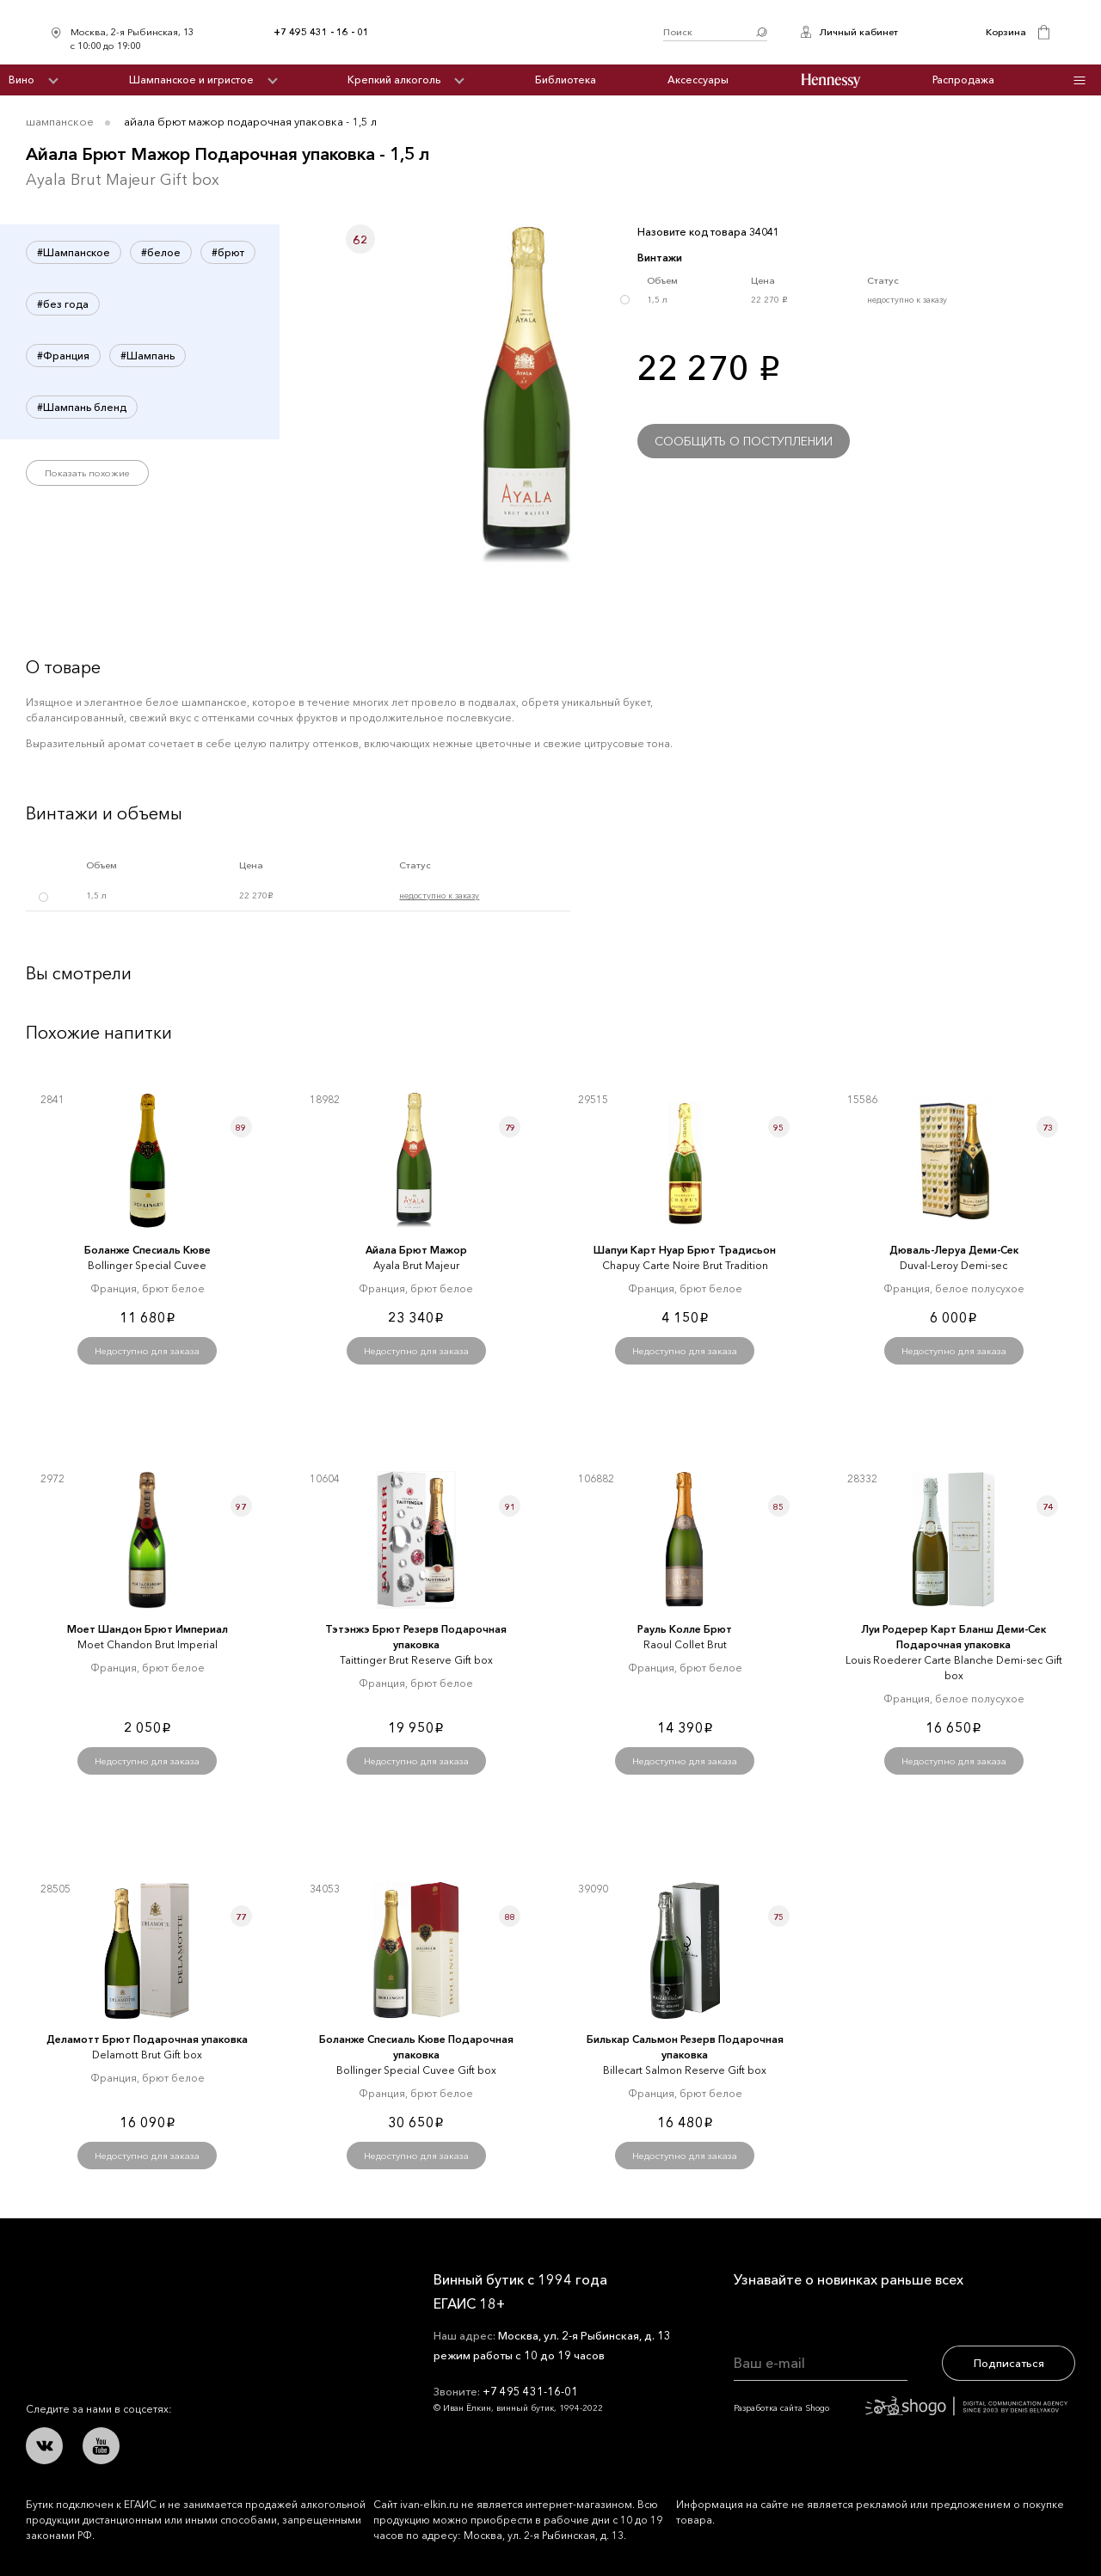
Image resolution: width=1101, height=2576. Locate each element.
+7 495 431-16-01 (530, 2391)
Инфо (1079, 80)
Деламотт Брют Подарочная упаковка (147, 2039)
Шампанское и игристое (191, 79)
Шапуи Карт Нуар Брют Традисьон (685, 1249)
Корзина (1006, 32)
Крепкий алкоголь (394, 79)
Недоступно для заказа (147, 1351)
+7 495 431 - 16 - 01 (321, 32)
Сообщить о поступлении (744, 441)
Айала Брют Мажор (416, 1249)
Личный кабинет (858, 32)
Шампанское (60, 121)
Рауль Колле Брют (684, 1628)
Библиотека (565, 79)
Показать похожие (87, 473)
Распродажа (963, 79)
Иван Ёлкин (153, 2292)
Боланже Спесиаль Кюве (147, 1249)
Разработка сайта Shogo (900, 2407)
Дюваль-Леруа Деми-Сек (953, 1249)
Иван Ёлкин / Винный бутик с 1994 (516, 32)
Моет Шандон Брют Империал (147, 1628)
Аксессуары (698, 79)
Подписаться (1009, 2363)
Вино (21, 79)
